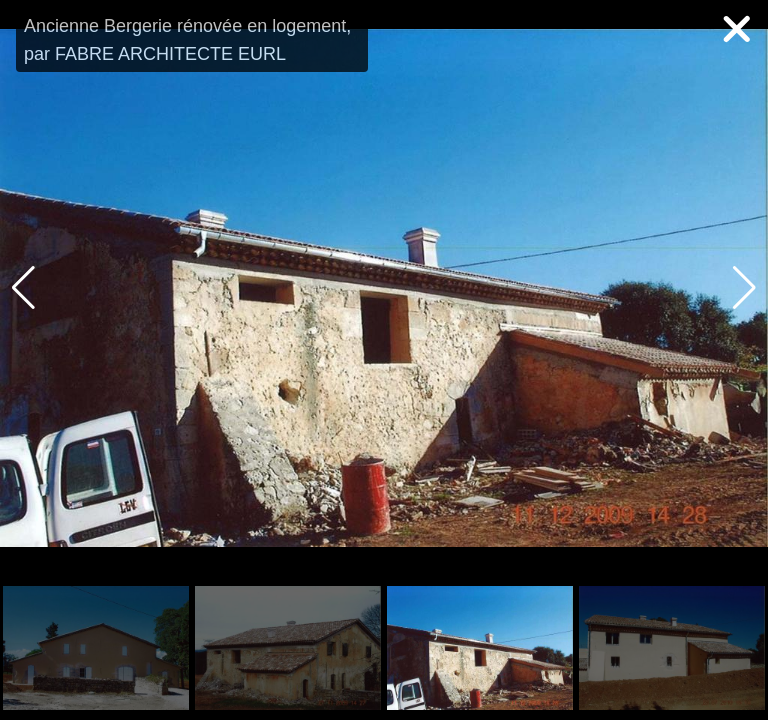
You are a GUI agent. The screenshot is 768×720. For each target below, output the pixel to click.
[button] (744, 288)
